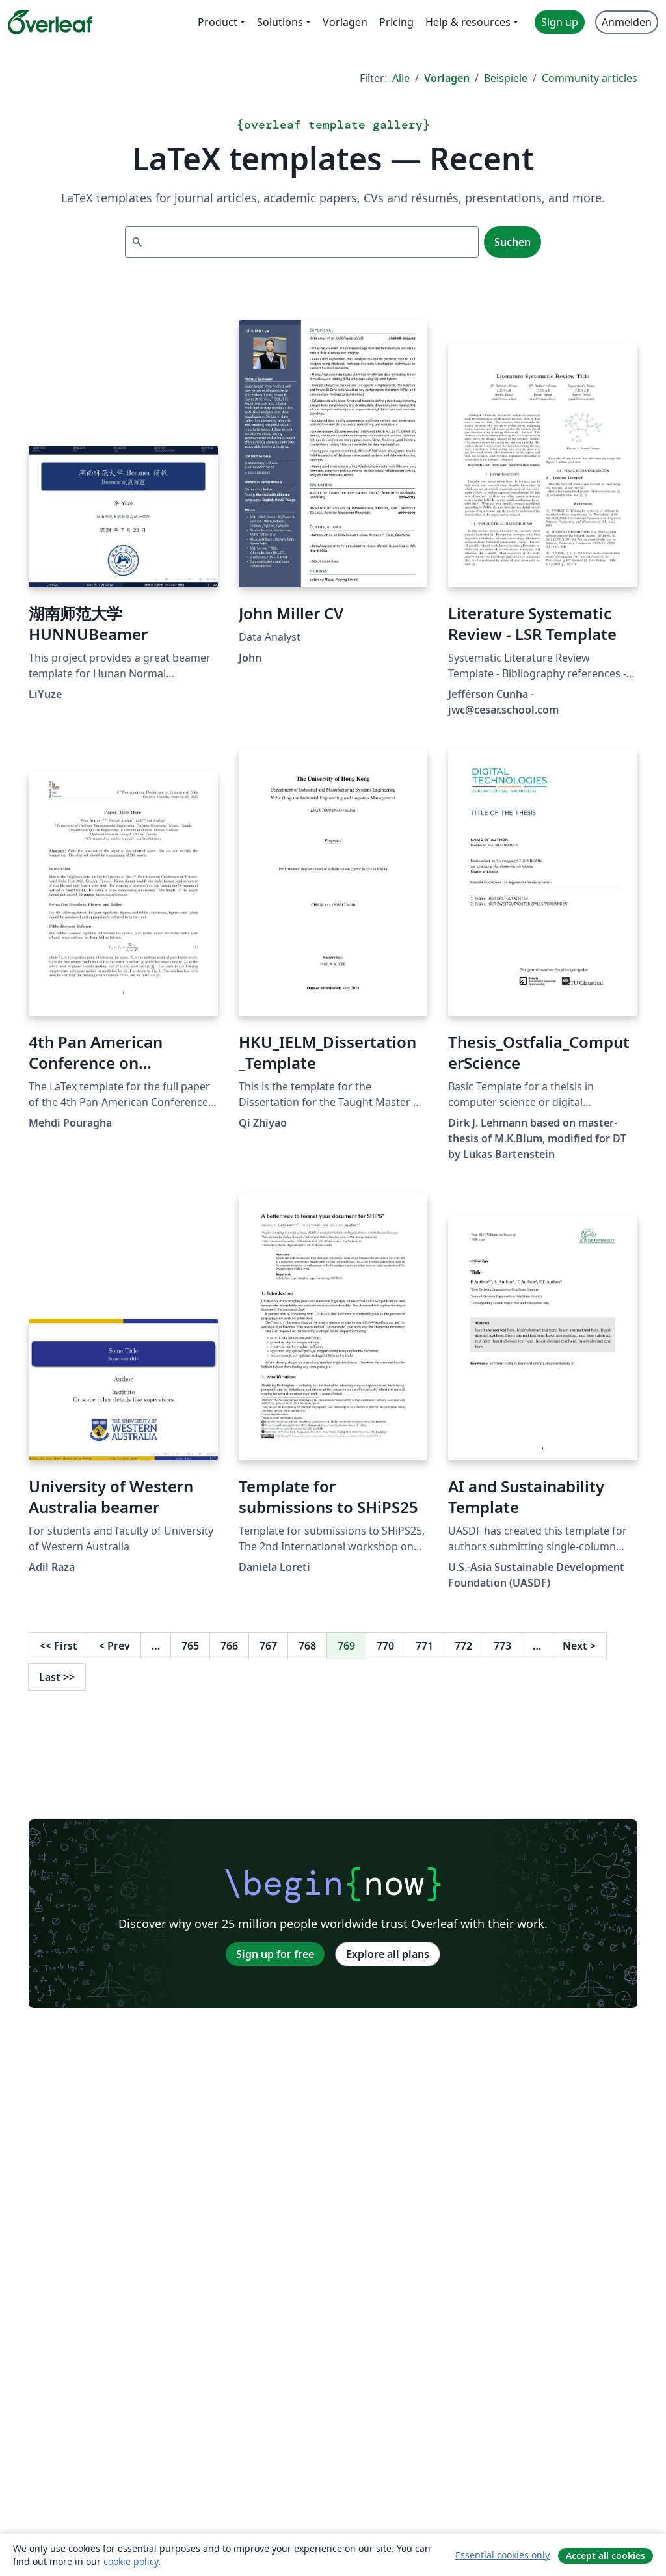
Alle (401, 78)
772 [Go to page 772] (463, 1646)
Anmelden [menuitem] (627, 22)
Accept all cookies (605, 2555)
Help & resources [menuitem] (468, 22)
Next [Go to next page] (579, 1646)
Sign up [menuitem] (559, 22)
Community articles (589, 78)
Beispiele (505, 78)
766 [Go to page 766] (229, 1646)
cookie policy (130, 2561)
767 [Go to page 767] (268, 1646)
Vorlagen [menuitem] (345, 22)
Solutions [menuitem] (280, 22)
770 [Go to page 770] (385, 1646)
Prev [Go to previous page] (114, 1646)
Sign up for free (275, 1954)
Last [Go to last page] (57, 1677)
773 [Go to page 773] (502, 1646)
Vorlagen (447, 78)
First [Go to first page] (58, 1646)
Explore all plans (387, 1954)
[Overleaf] (50, 22)
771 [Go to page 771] (424, 1646)
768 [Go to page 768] (307, 1646)
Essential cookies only (502, 2555)
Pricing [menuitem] (396, 22)
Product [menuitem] (217, 22)
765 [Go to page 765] (190, 1646)
